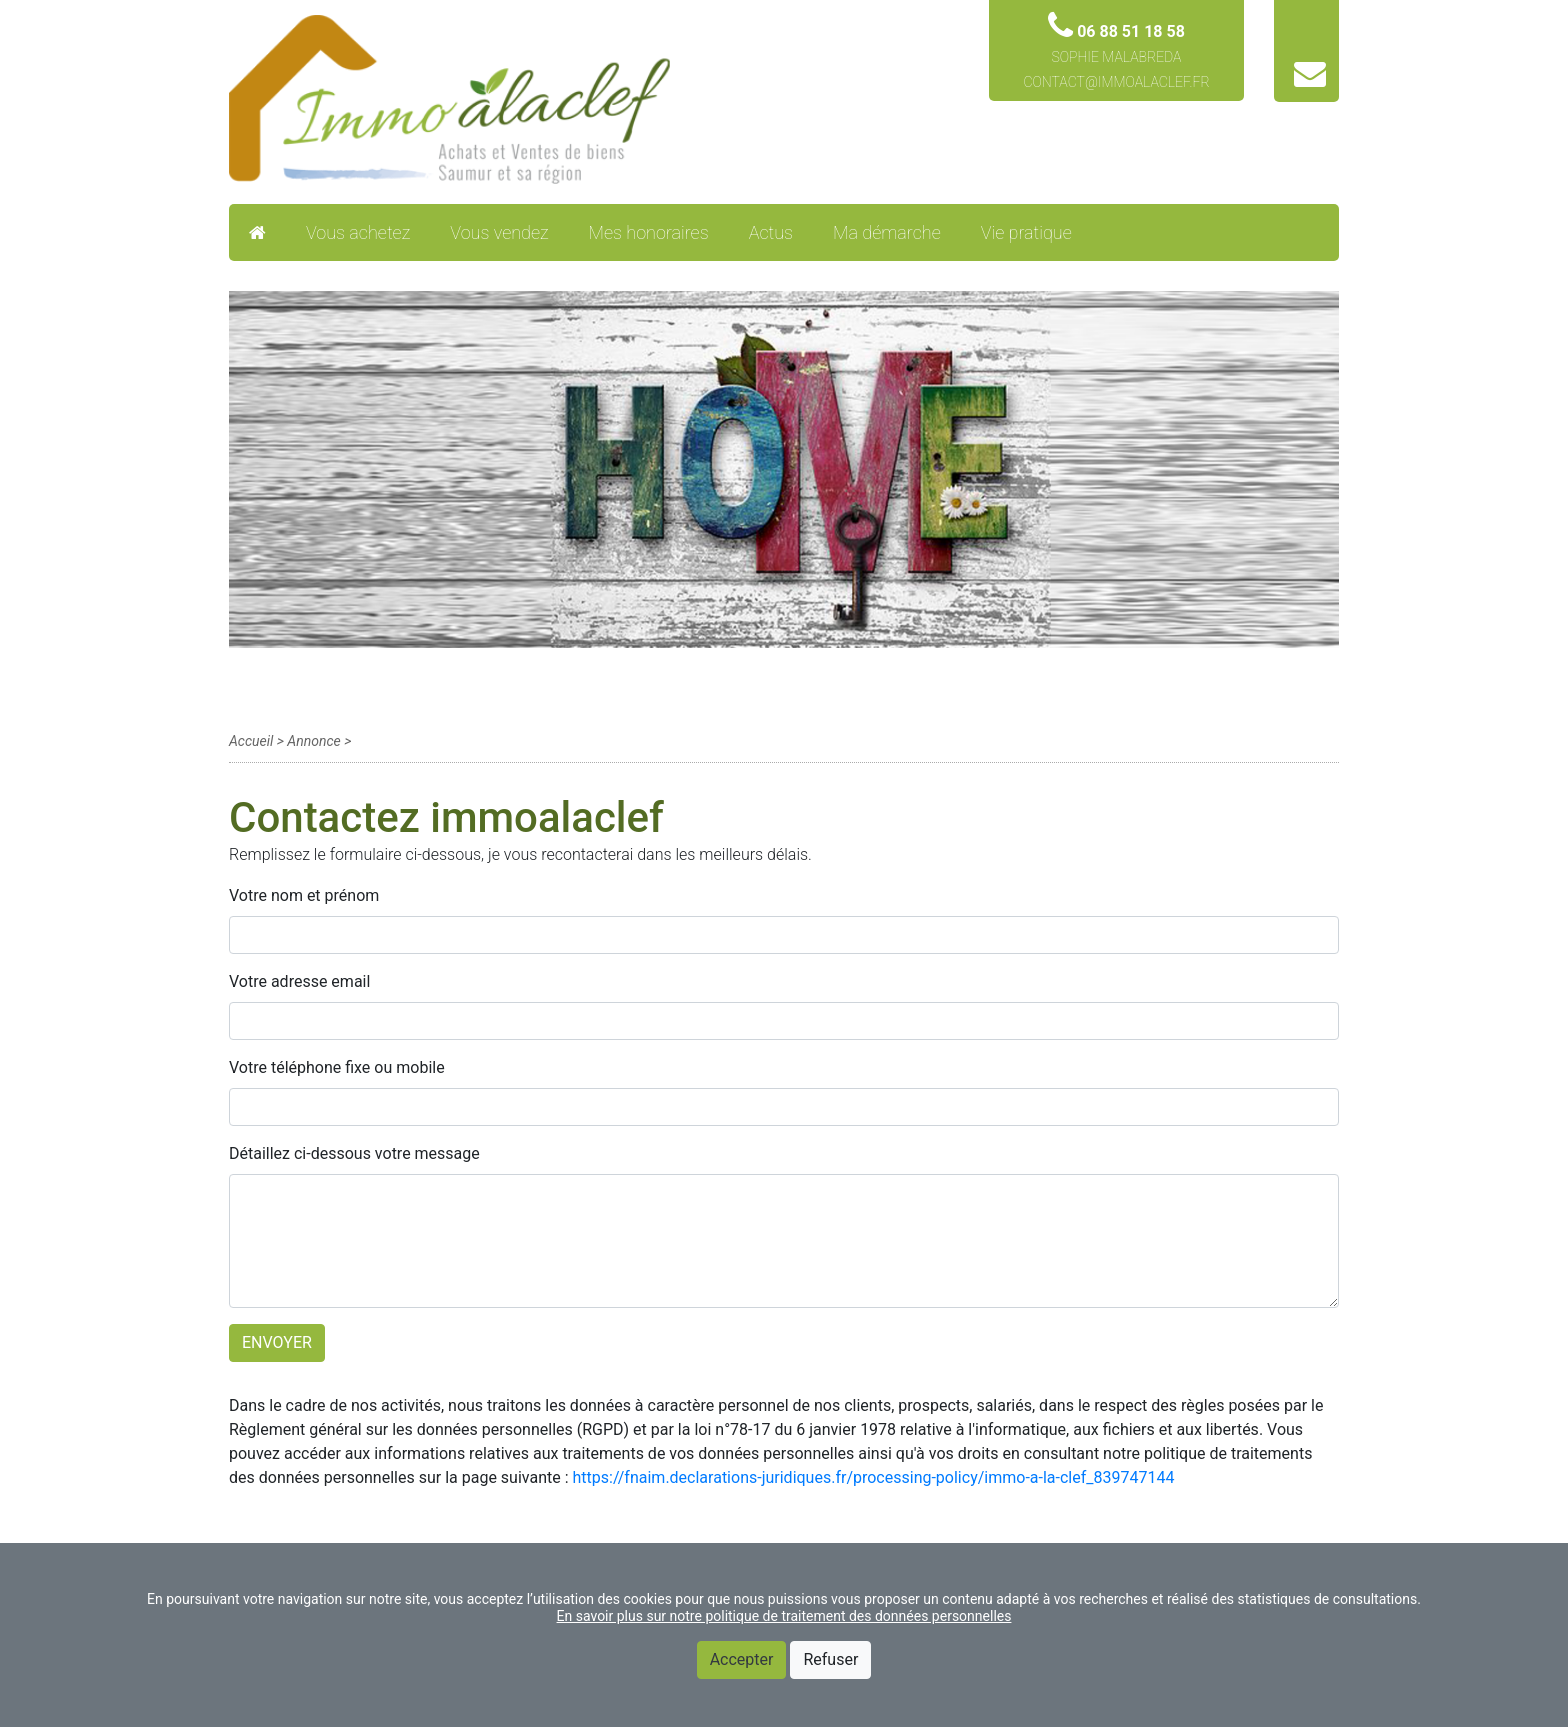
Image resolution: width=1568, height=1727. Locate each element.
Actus (771, 232)
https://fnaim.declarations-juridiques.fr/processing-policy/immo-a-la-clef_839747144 (874, 1477)
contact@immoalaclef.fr (1116, 82)
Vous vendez (499, 232)
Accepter (742, 1659)
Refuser (830, 1659)
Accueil (251, 741)
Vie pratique (1026, 232)
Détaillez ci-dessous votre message (354, 1153)
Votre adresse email (299, 981)
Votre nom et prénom (304, 895)
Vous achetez (358, 232)
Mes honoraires (649, 232)
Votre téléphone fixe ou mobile (337, 1067)
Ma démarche (887, 232)
